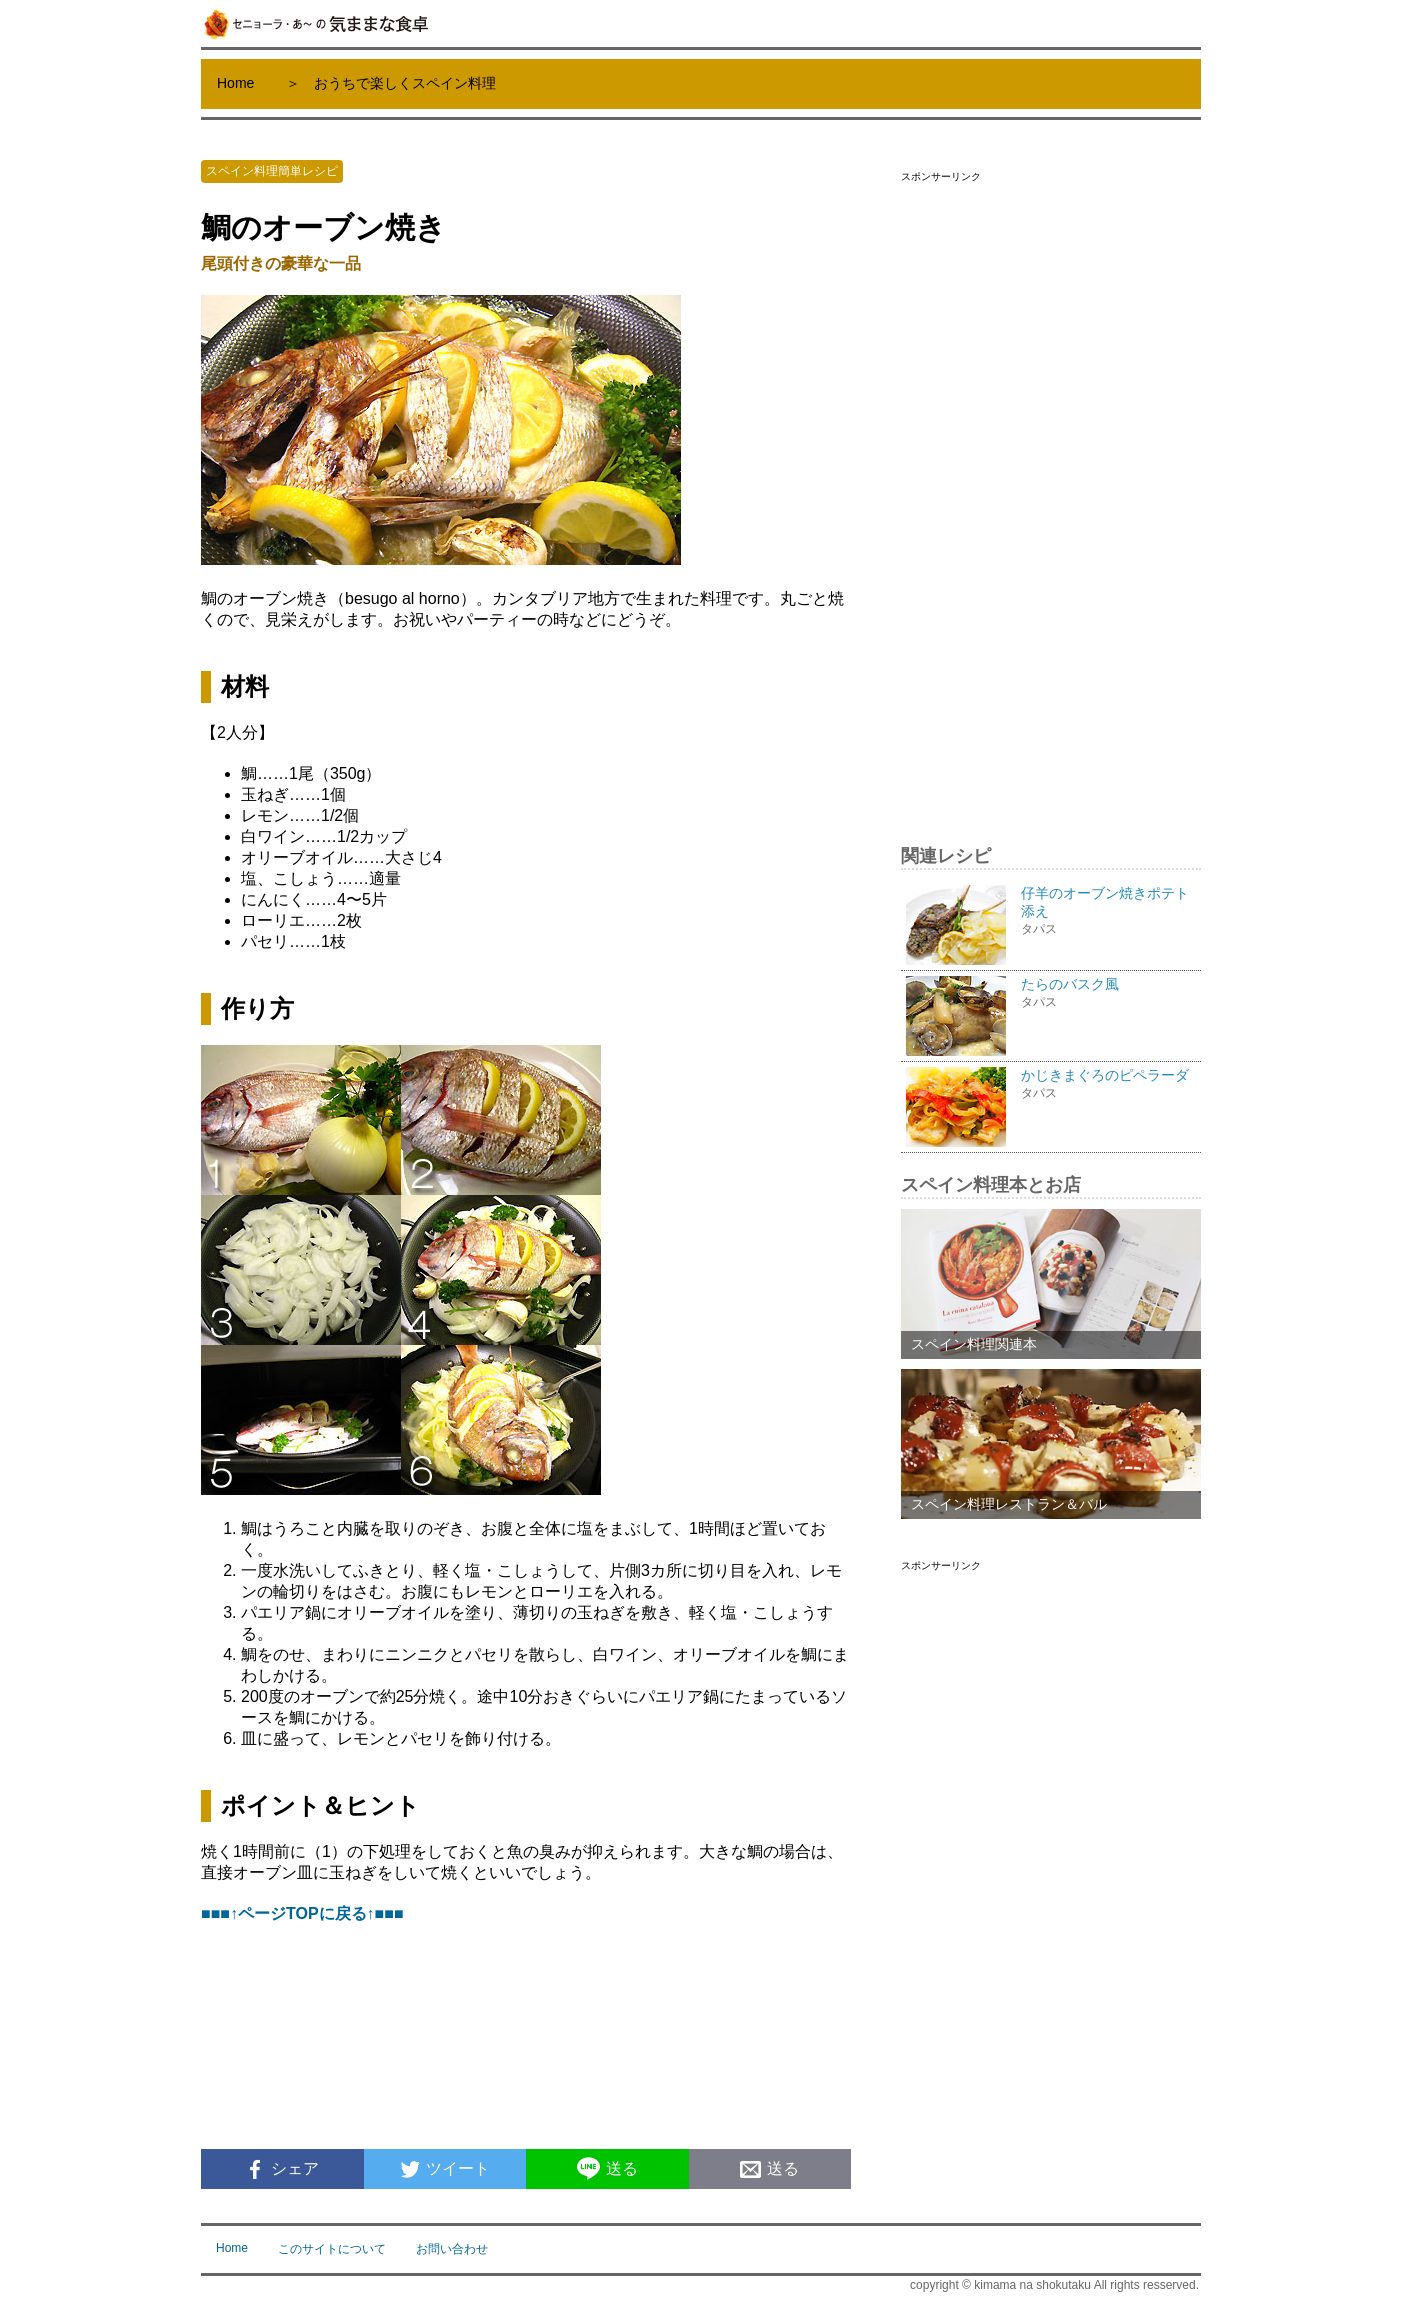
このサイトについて (332, 2249)
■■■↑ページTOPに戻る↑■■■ (302, 1913)
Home (235, 83)
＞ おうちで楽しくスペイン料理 (391, 83)
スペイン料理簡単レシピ (272, 171)
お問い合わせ (452, 2249)
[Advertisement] (1051, 494)
